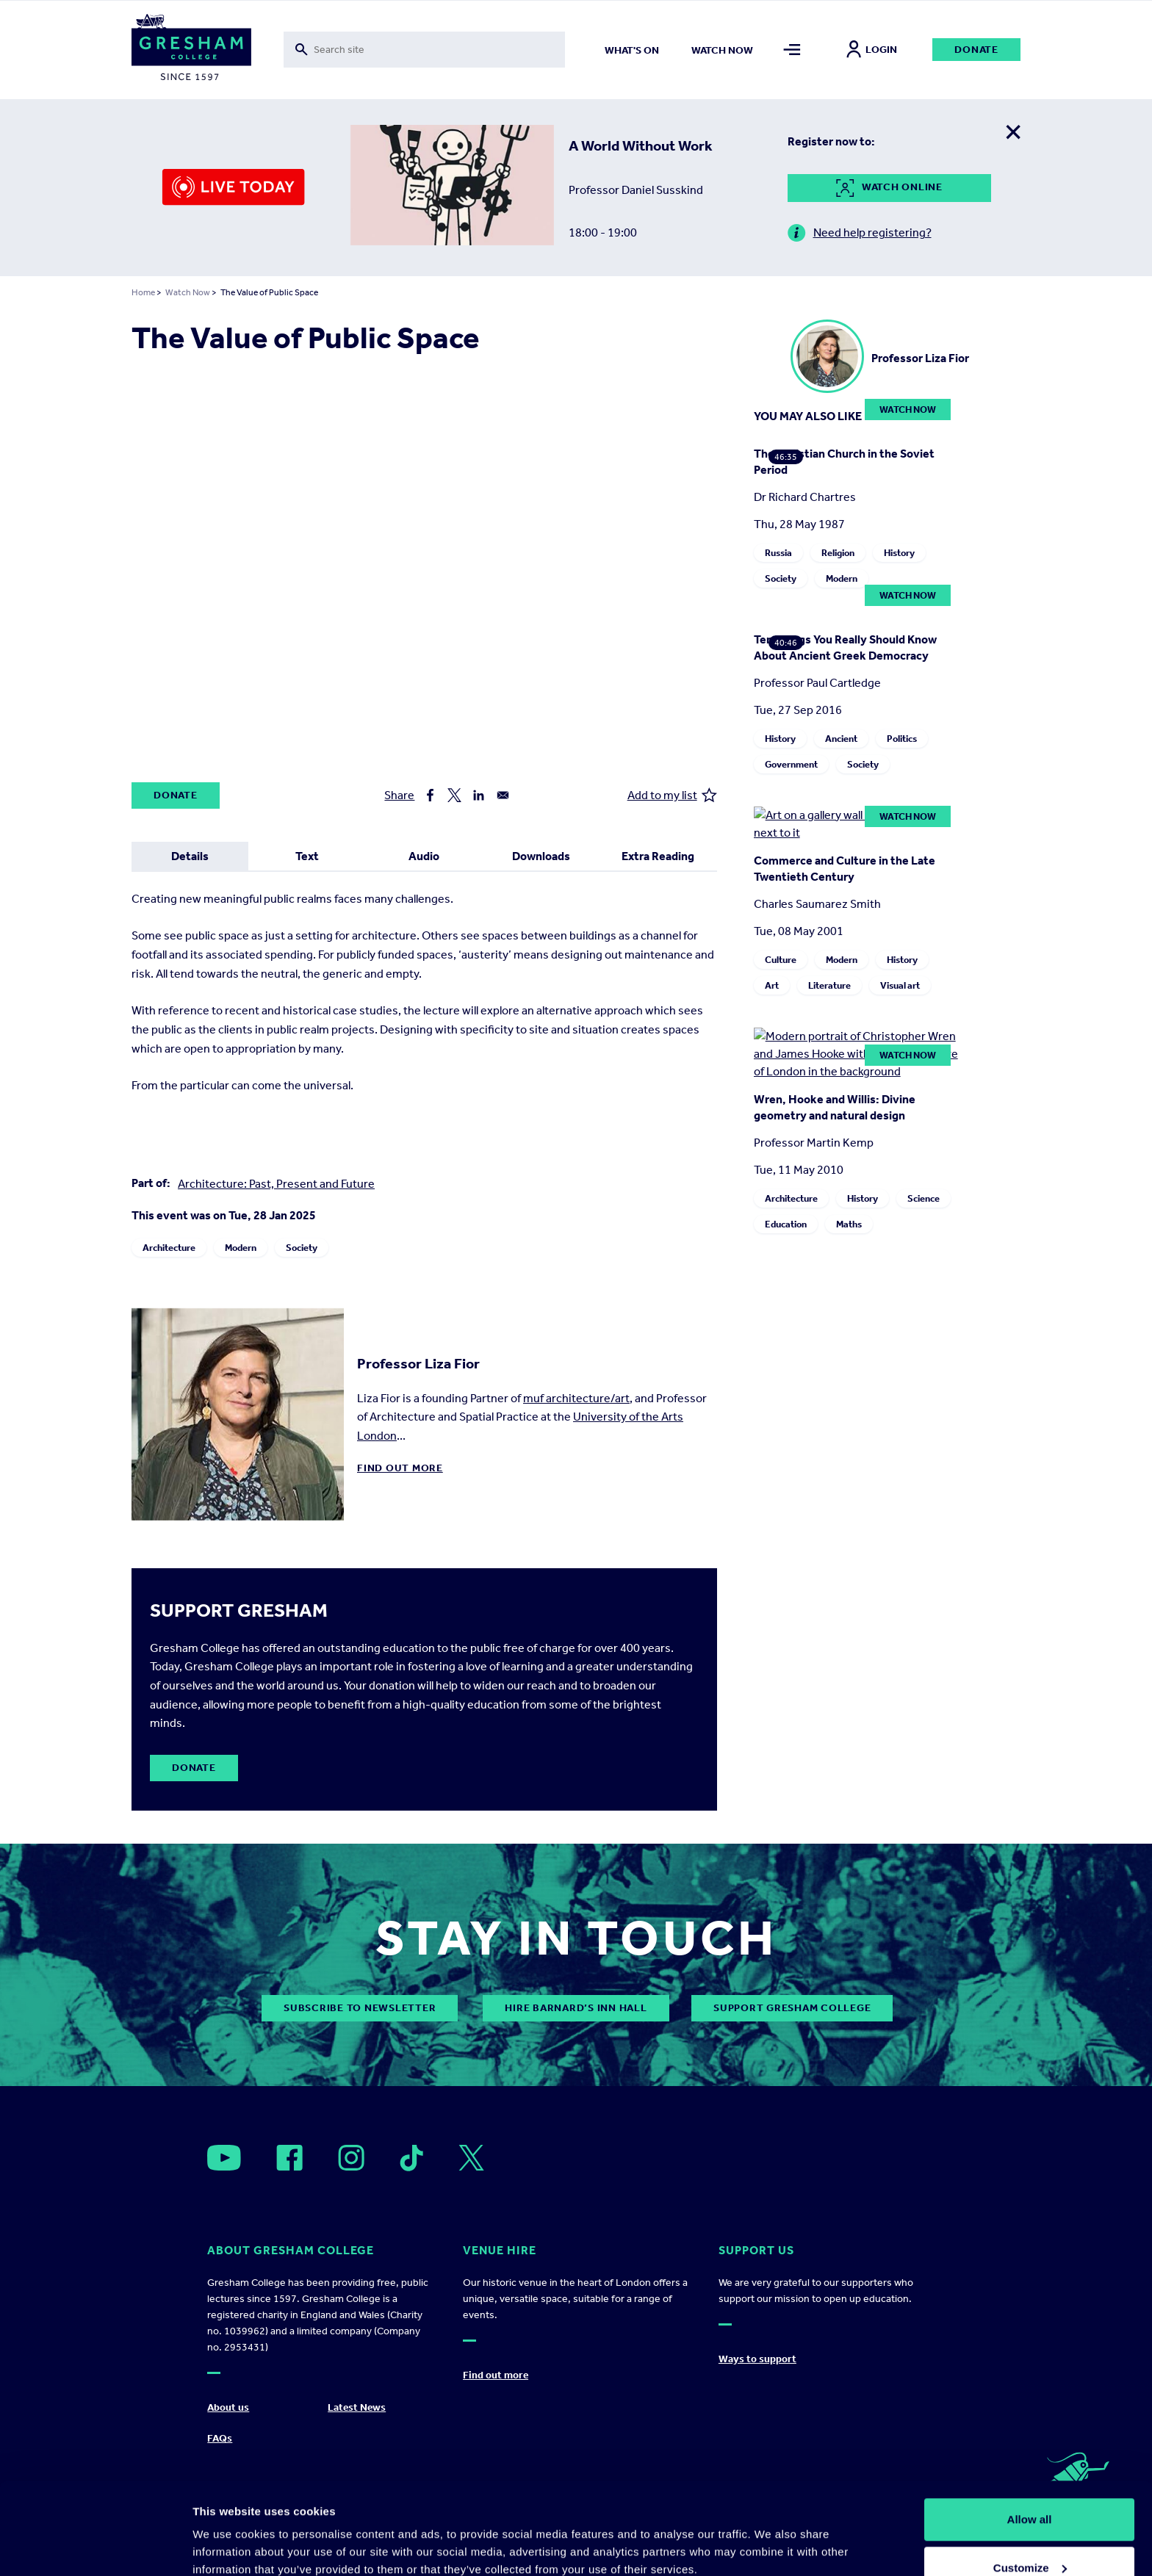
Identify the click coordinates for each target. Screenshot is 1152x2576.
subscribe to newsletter (360, 2008)
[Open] (224, 2158)
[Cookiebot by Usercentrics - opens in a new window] (95, 2547)
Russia (778, 552)
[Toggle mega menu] (792, 49)
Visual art (900, 985)
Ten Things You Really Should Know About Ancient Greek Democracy (845, 647)
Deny (1029, 2536)
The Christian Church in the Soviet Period (844, 462)
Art (772, 985)
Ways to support (757, 2359)
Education (786, 1224)
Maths (849, 1224)
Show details (226, 2531)
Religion (837, 552)
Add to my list (672, 795)
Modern (240, 1247)
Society (301, 1247)
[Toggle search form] (424, 50)
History (899, 552)
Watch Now (187, 292)
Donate (976, 49)
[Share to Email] (503, 795)
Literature (829, 985)
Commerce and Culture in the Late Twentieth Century (844, 869)
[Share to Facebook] (430, 795)
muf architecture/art (576, 1398)
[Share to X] (454, 795)
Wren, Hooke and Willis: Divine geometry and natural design (834, 1107)
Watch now (722, 50)
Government (791, 764)
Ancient (841, 738)
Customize (1030, 2489)
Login (871, 49)
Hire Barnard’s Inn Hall (576, 2008)
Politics (902, 738)
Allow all (1029, 2440)
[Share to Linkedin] (478, 795)
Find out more (400, 1468)
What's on (632, 50)
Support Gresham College (792, 2008)
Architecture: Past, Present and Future (276, 1184)
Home (143, 292)
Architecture (169, 1247)
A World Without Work (641, 145)
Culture (780, 959)
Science (923, 1198)
